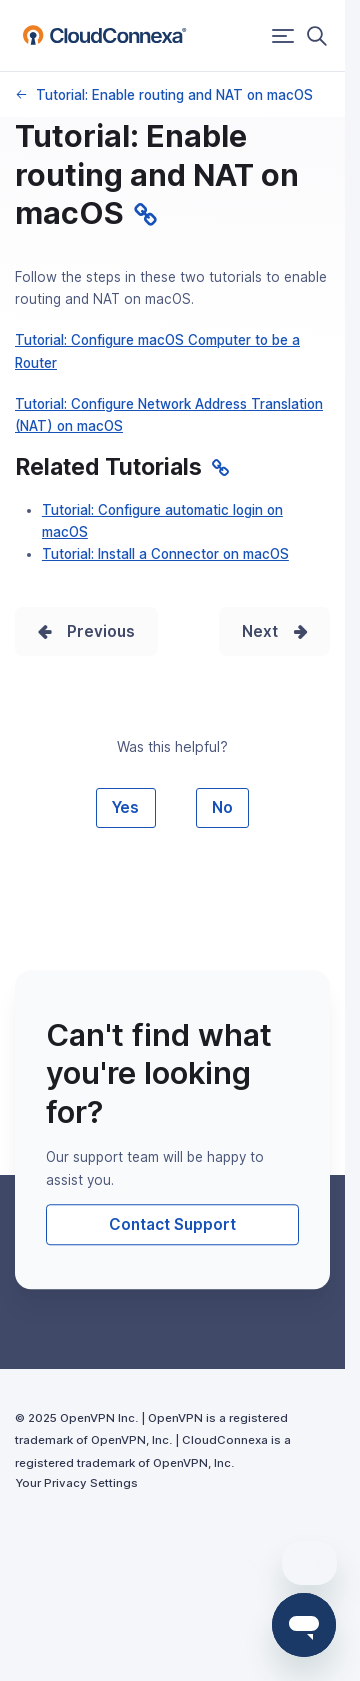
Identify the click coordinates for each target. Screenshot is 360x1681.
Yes (125, 807)
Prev (85, 631)
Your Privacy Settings (76, 1483)
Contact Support (172, 1224)
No (222, 807)
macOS (20, 94)
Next (260, 631)
